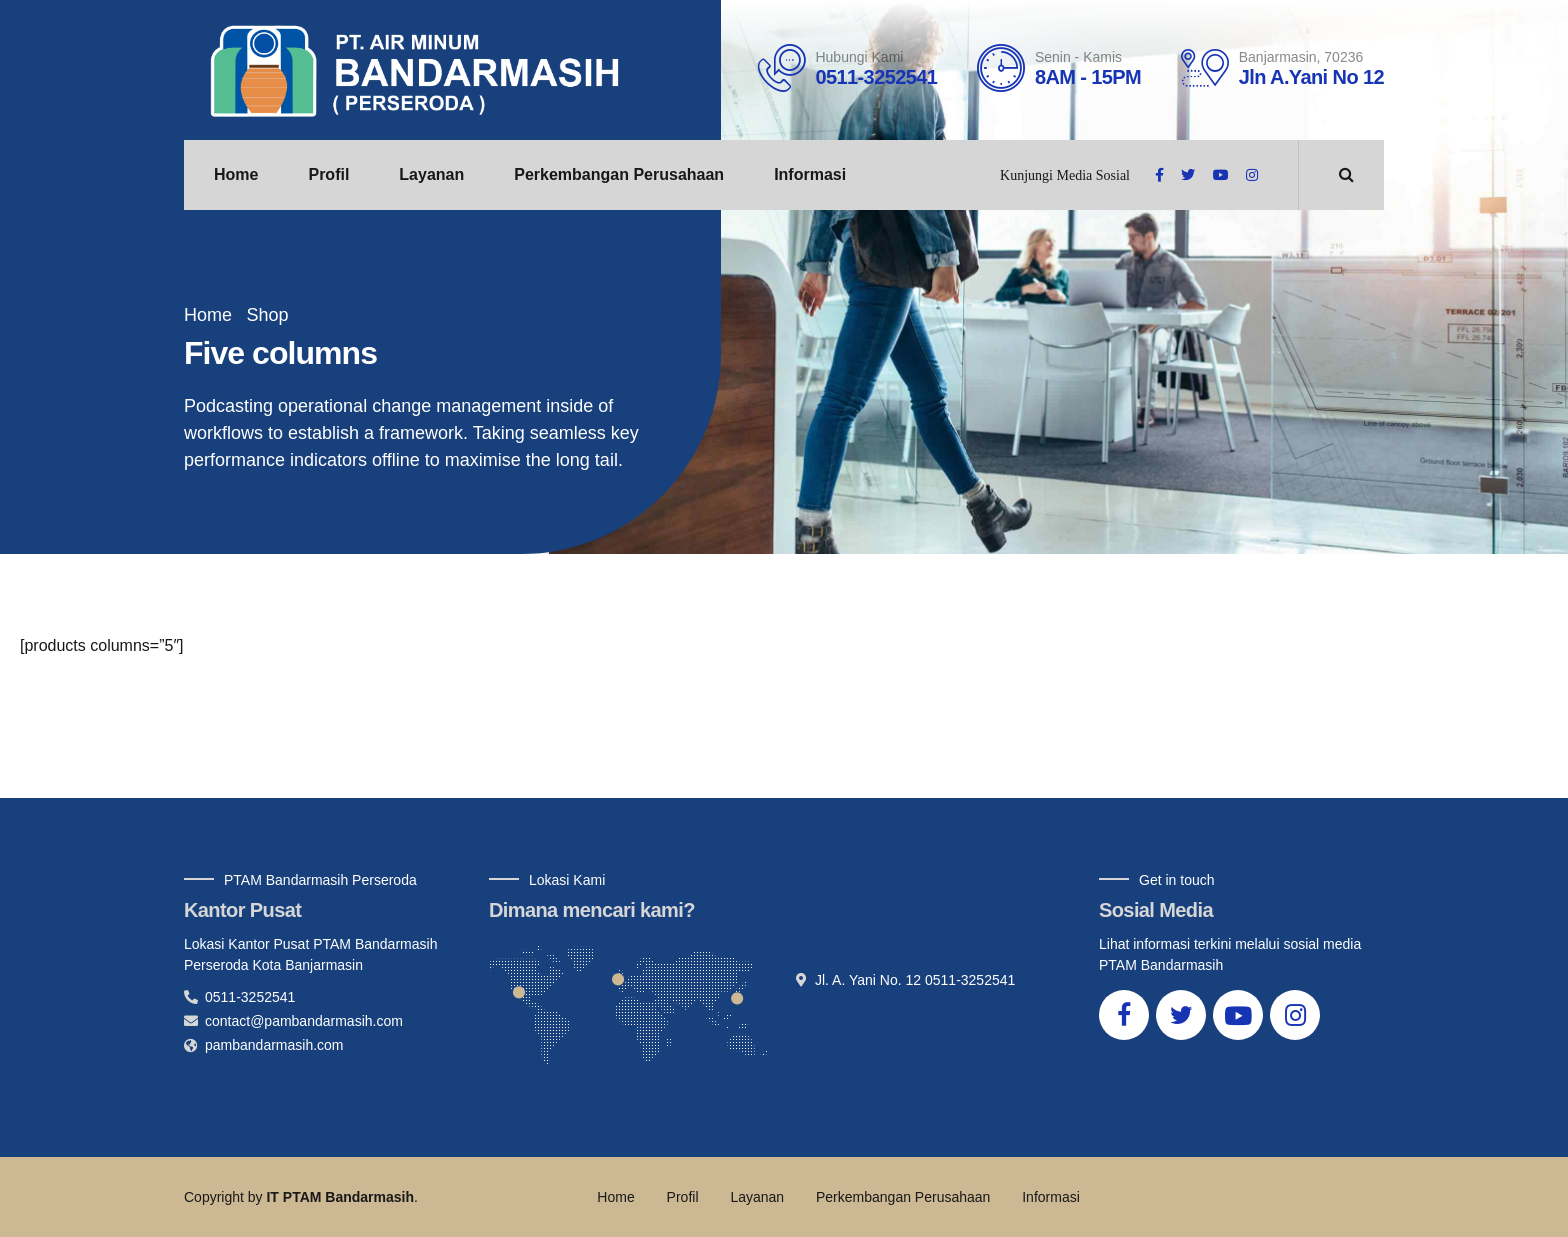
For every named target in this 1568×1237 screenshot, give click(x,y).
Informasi (810, 174)
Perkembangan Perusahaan (619, 174)
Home (236, 174)
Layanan (431, 174)
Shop (267, 315)
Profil (328, 174)
